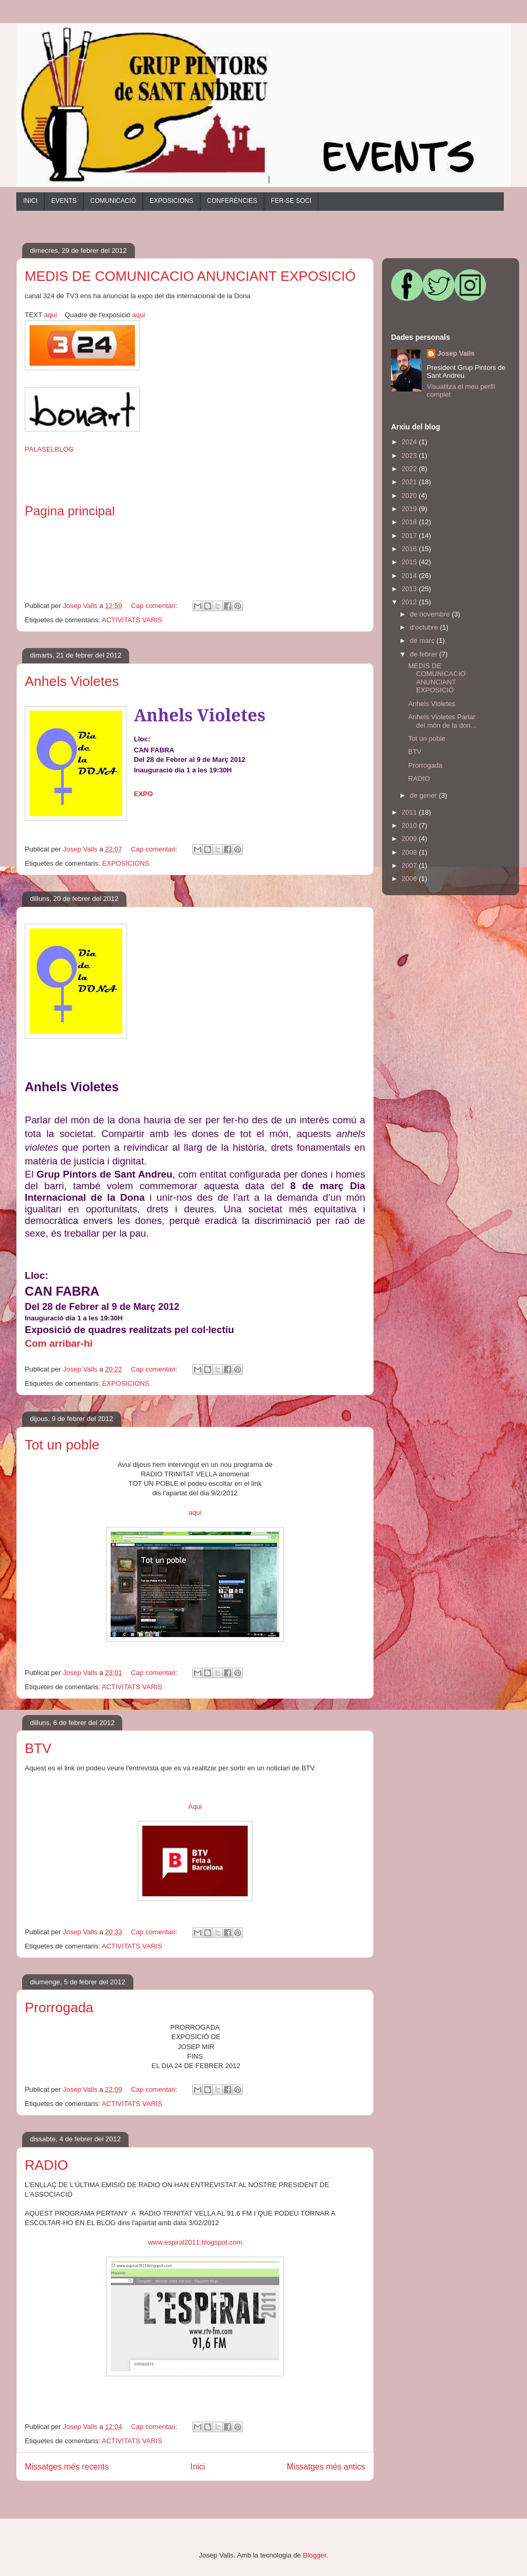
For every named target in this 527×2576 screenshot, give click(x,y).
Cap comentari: (155, 606)
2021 (410, 482)
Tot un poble (62, 1445)
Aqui (195, 1806)
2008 (410, 852)
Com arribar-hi (59, 1343)
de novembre (431, 614)
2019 (410, 509)
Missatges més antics (326, 2466)
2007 (410, 865)
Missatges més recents (67, 2466)
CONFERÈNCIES (232, 200)
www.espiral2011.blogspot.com (195, 2242)
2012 (410, 602)
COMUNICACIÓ (113, 200)
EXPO (143, 794)
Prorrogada (59, 2007)
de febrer (425, 654)
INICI (30, 200)
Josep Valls (456, 353)
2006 (410, 879)
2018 (410, 522)
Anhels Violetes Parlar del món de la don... (442, 721)
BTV (38, 1748)
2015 (410, 562)
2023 (410, 455)
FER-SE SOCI (291, 200)
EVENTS (63, 200)
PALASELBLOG (49, 449)
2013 (410, 589)
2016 (410, 549)
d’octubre (425, 627)
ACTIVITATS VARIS (132, 620)
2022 (410, 469)
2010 (410, 825)
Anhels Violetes (72, 681)
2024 (410, 442)
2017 (410, 536)
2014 (410, 576)
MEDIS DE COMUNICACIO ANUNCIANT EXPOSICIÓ (190, 276)
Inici (197, 2466)
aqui (50, 315)
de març (423, 640)
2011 (410, 812)
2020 (410, 495)
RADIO (46, 2165)
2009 (410, 839)
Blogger (314, 2555)
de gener (424, 795)
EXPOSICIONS (171, 200)
